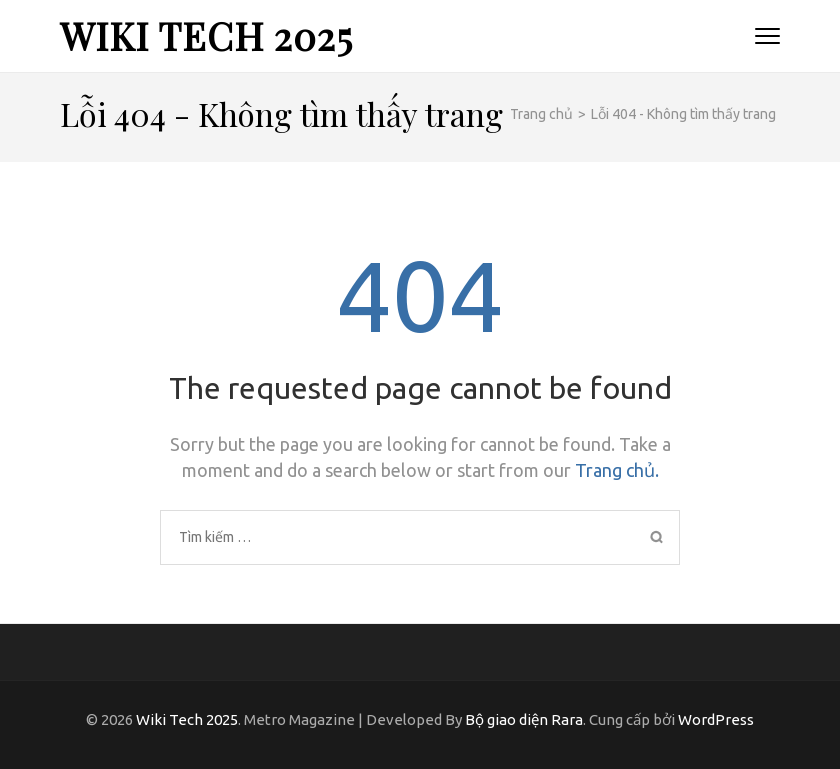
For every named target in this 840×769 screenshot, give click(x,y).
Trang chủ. (617, 470)
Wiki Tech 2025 (206, 35)
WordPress (716, 719)
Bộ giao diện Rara (524, 719)
